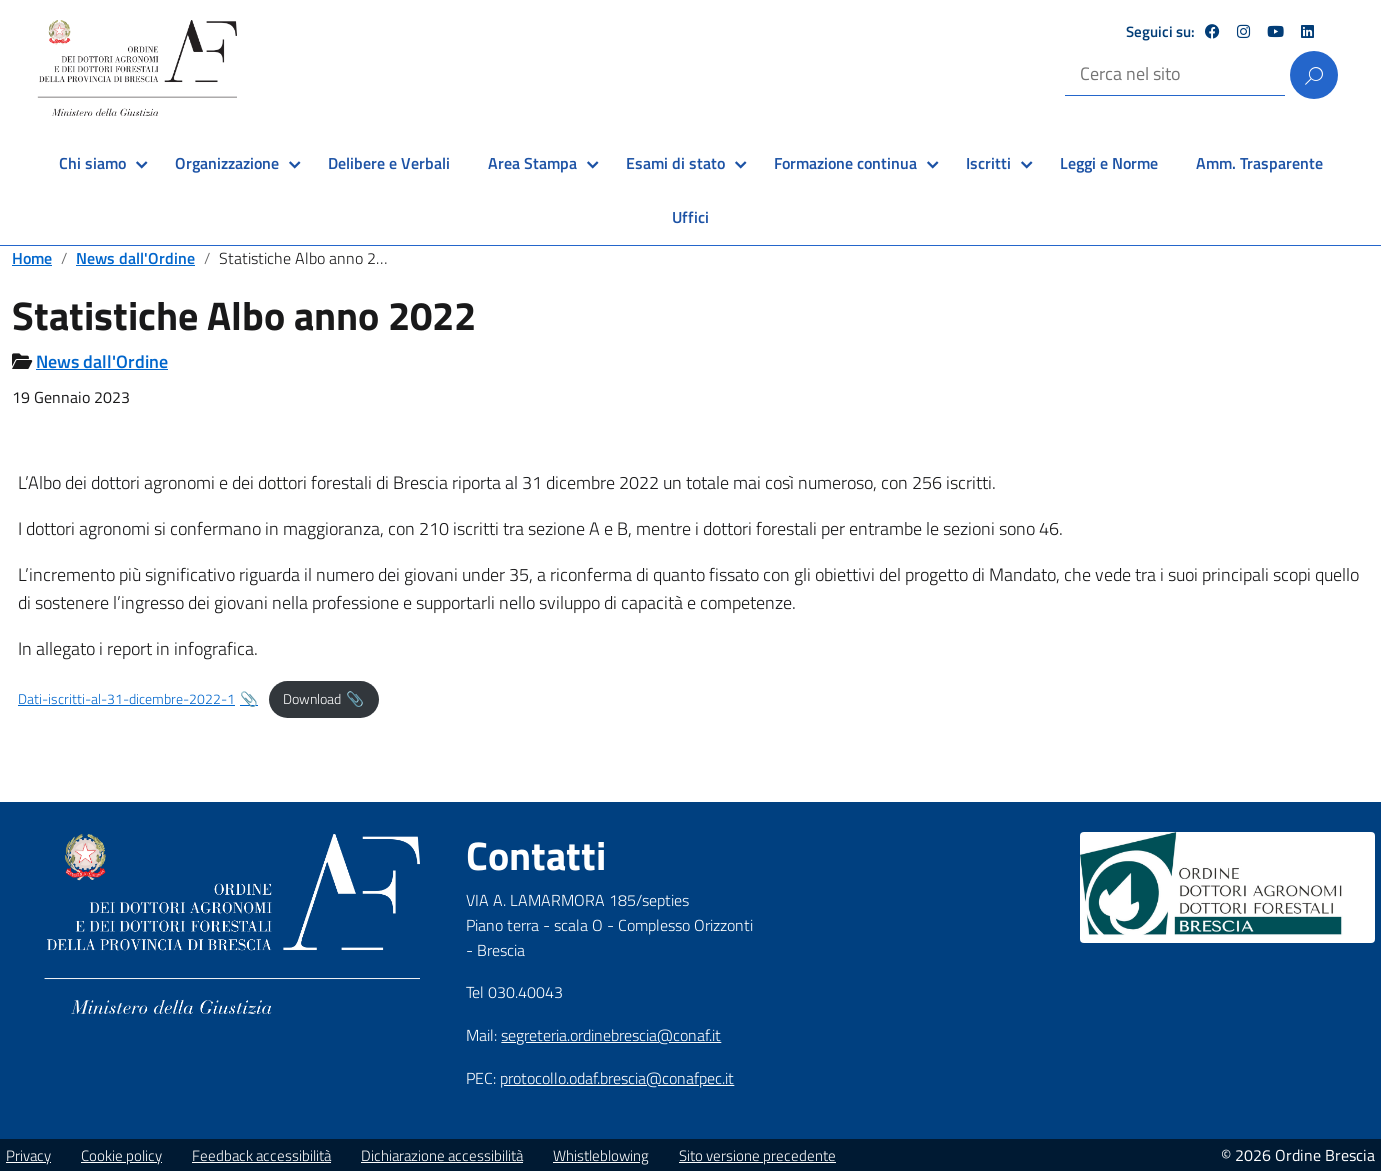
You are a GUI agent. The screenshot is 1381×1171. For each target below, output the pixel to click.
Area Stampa (532, 163)
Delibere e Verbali (389, 163)
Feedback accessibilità (261, 1155)
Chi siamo (92, 163)
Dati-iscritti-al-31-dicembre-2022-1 (126, 699)
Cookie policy (121, 1155)
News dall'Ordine (135, 258)
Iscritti (988, 163)
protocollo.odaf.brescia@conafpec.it (617, 1078)
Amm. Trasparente (1259, 163)
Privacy (28, 1155)
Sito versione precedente (757, 1155)
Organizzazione (227, 163)
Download (312, 699)
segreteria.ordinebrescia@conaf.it (611, 1035)
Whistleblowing (601, 1155)
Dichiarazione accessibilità (442, 1155)
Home (32, 258)
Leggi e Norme (1109, 163)
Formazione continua (845, 163)
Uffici (690, 217)
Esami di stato (675, 163)
